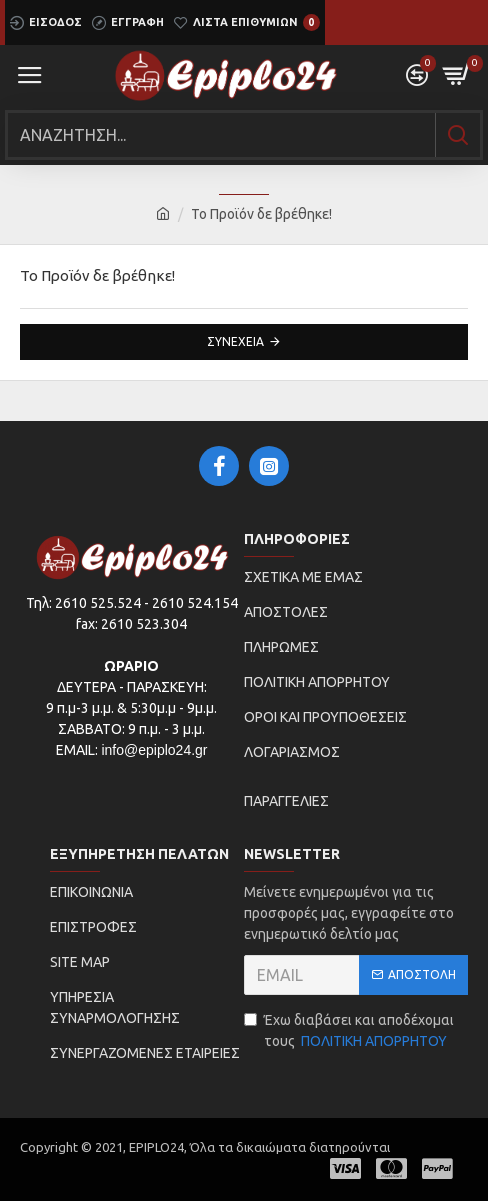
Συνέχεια (235, 341)
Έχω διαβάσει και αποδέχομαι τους (349, 1032)
